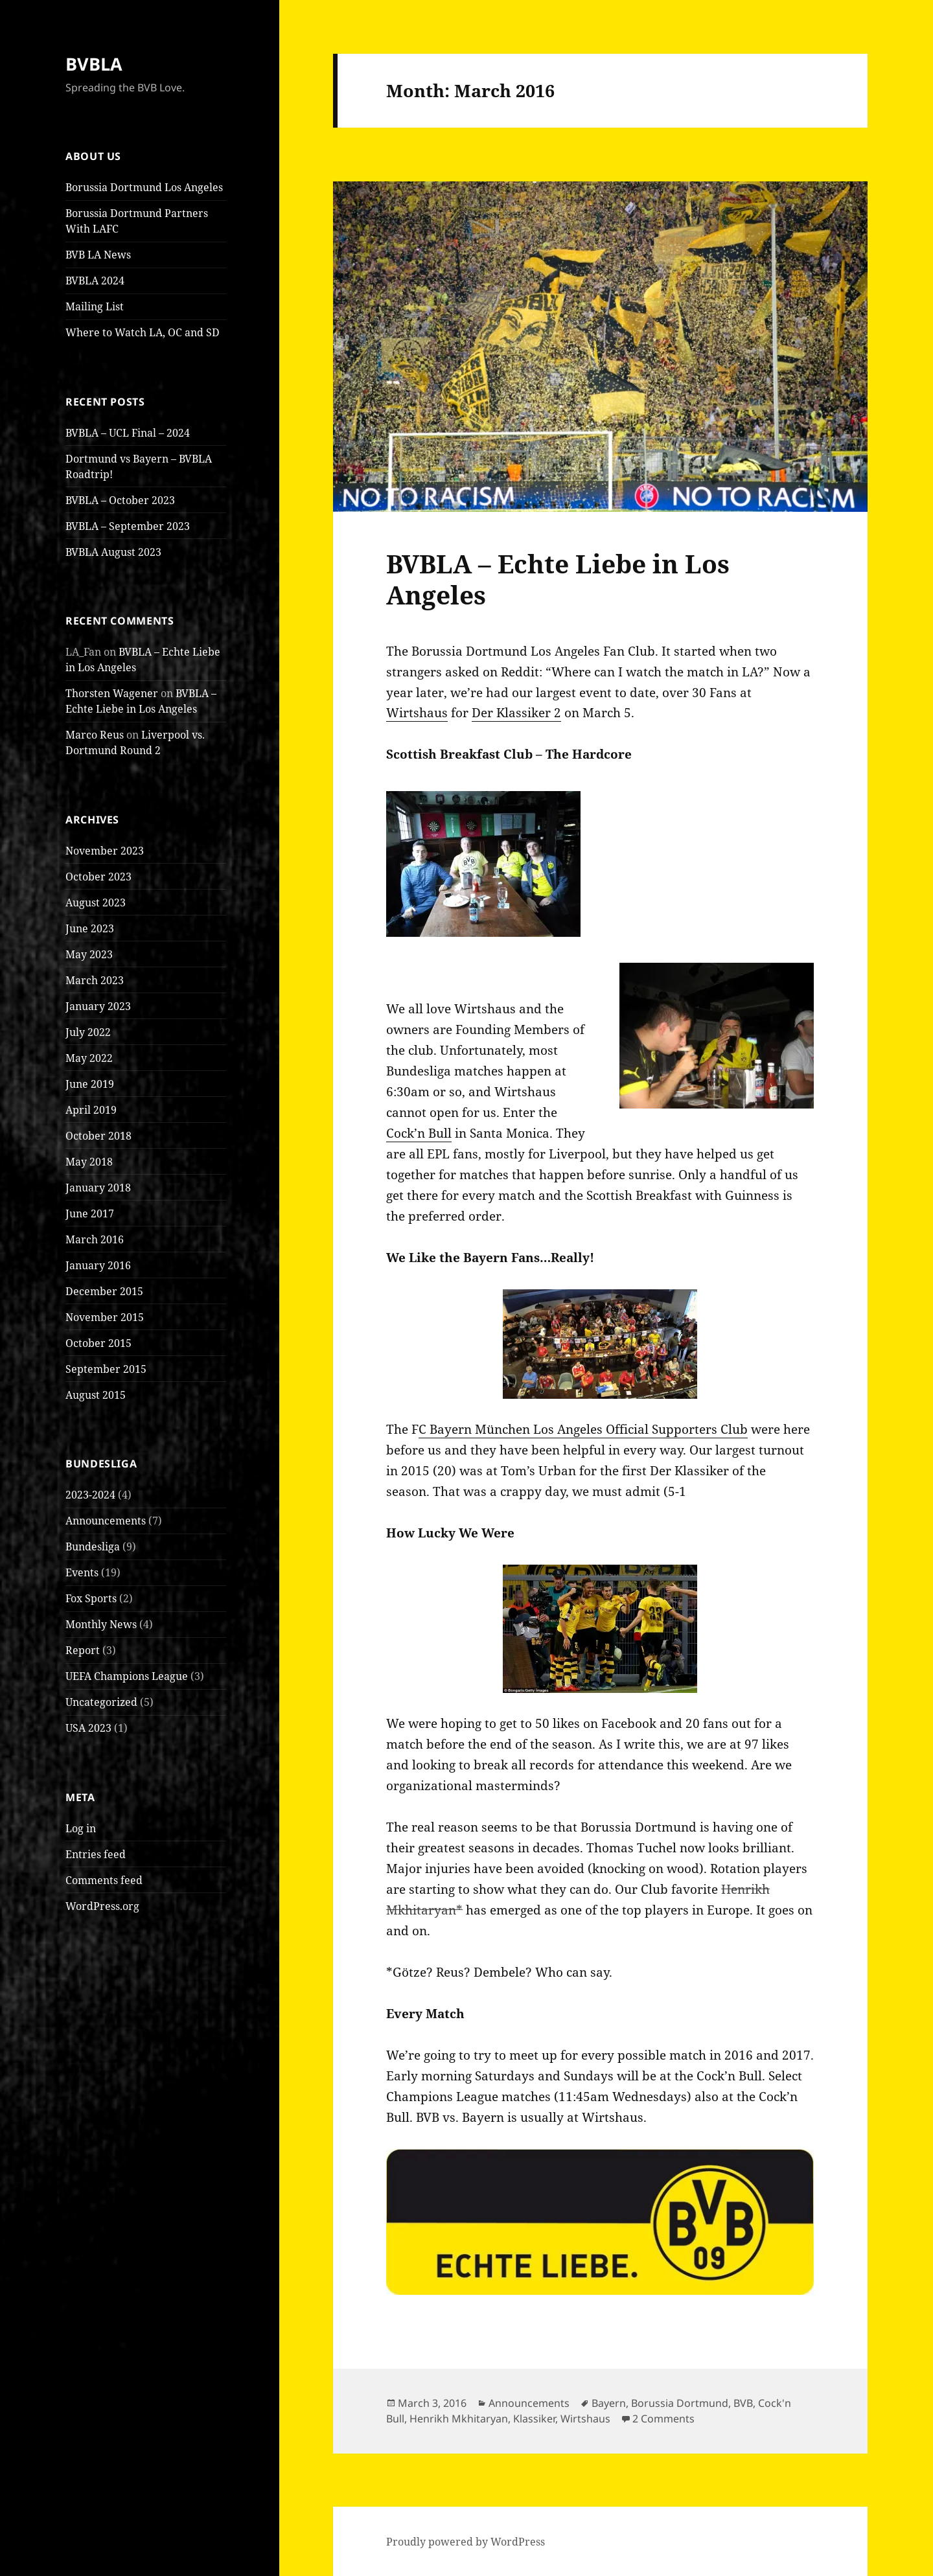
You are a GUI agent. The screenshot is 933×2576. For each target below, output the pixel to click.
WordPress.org (102, 1906)
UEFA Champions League (126, 1676)
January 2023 (98, 1006)
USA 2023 (88, 1728)
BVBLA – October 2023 (120, 500)
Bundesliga (92, 1546)
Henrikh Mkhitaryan (458, 2418)
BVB (743, 2403)
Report (82, 1650)
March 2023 (94, 980)
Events (81, 1572)
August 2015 (95, 1395)
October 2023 (98, 876)
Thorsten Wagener (111, 693)
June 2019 (89, 1084)
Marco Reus (94, 735)
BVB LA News (98, 254)
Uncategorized (101, 1702)
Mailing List (94, 306)
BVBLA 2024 (94, 280)
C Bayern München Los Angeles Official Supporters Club (583, 1429)
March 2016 (94, 1239)
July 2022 (88, 1032)
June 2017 (89, 1213)
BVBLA (93, 64)
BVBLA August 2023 (113, 552)
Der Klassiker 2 (516, 712)
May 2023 (89, 954)
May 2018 (89, 1162)
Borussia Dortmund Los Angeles (144, 187)
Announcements (105, 1520)
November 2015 (104, 1317)
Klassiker (534, 2418)
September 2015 (105, 1369)
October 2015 (98, 1343)
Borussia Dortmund (679, 2403)
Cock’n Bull (419, 1133)
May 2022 (89, 1058)
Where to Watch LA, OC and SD (142, 332)
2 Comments (663, 2418)
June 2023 (89, 928)
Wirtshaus (417, 712)
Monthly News (101, 1624)
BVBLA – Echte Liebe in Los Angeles (558, 579)
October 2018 (98, 1136)
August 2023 (95, 902)
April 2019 (91, 1110)
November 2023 (104, 851)
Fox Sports (91, 1598)
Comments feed (104, 1880)
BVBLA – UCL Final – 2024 (127, 433)
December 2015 (104, 1291)
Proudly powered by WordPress (465, 2542)
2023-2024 (90, 1495)
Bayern (609, 2403)
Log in (80, 1828)
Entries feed (95, 1854)
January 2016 (98, 1265)
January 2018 (98, 1187)
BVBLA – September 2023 (127, 526)
